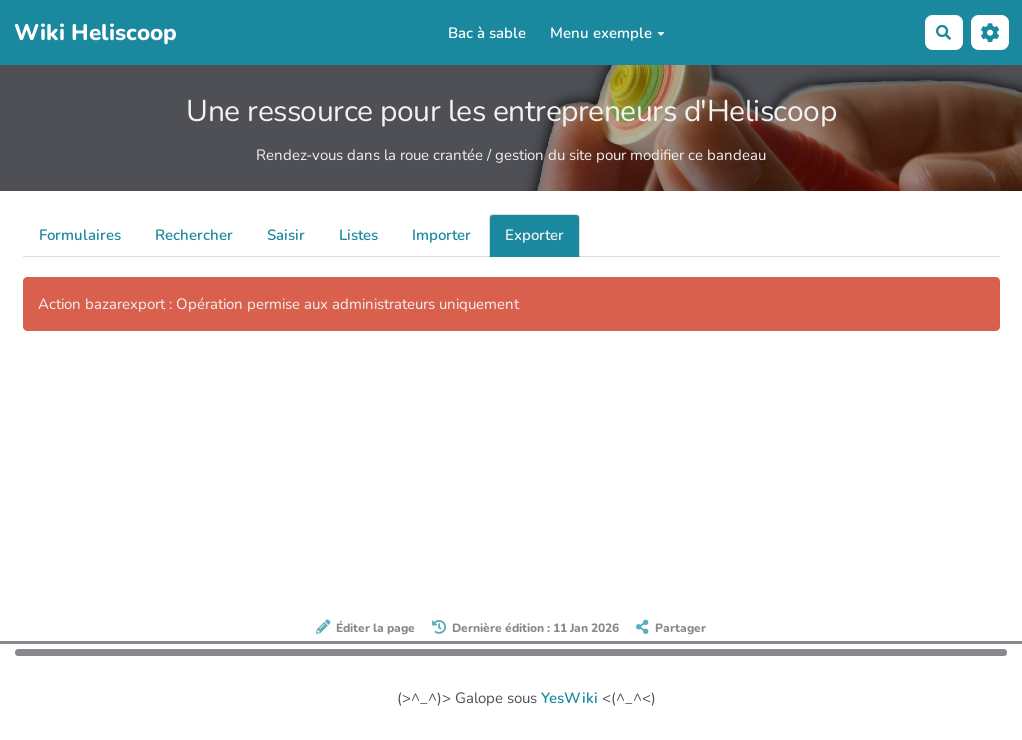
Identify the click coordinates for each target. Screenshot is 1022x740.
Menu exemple (607, 33)
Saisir (286, 235)
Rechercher (194, 235)
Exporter (534, 235)
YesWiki (569, 698)
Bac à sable (487, 33)
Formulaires (80, 235)
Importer (441, 235)
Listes (358, 235)
